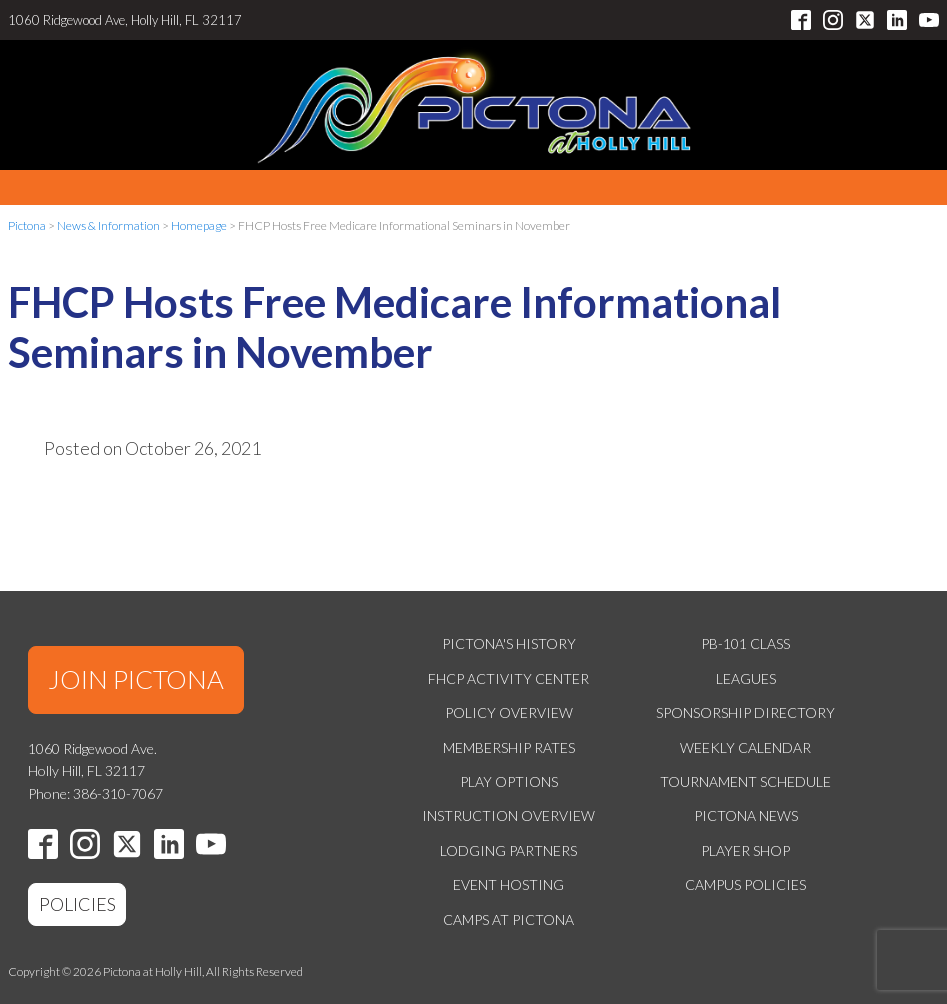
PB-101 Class (745, 643)
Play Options (509, 781)
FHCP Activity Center (508, 678)
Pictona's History (509, 643)
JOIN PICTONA (136, 679)
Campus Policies (745, 884)
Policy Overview (509, 712)
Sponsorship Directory (745, 712)
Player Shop (745, 850)
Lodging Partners (508, 850)
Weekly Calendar (745, 747)
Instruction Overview (508, 815)
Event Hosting (508, 884)
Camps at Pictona (508, 919)
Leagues (746, 678)
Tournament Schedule (745, 781)
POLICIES (77, 904)
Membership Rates (509, 747)
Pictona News (746, 815)
